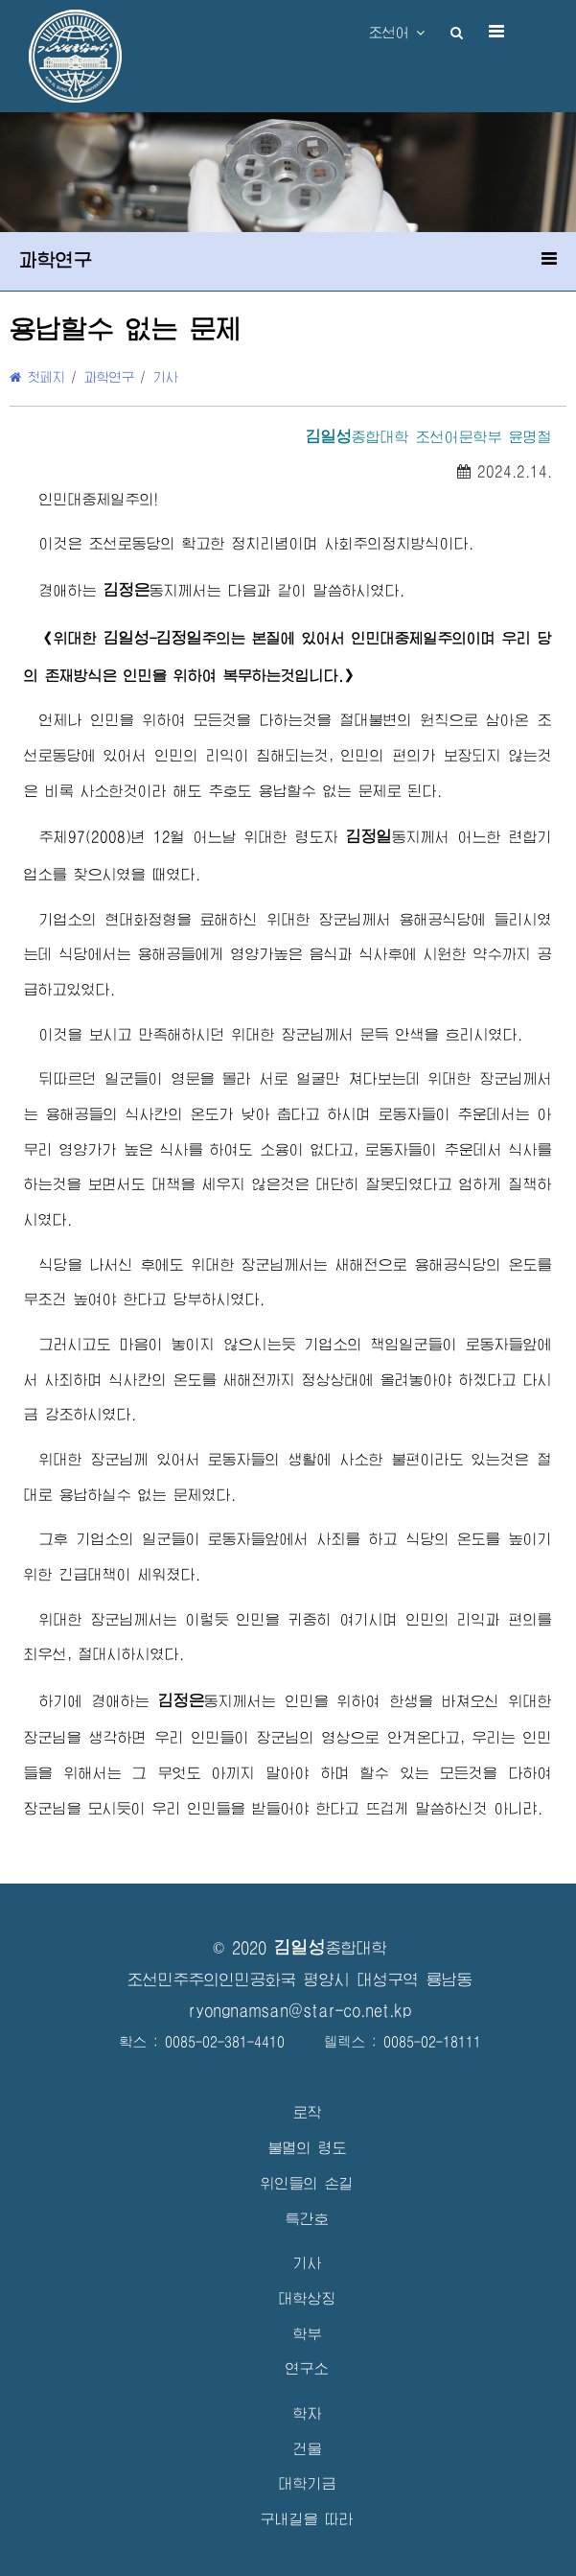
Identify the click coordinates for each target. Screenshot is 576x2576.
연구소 (307, 2368)
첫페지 (37, 377)
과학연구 (109, 377)
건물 (307, 2449)
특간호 (307, 2219)
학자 (307, 2413)
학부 (307, 2334)
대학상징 (307, 2298)
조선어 (397, 32)
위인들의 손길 (307, 2183)
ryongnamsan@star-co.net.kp (300, 2010)
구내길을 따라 (307, 2519)
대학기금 (307, 2483)
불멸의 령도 (307, 2148)
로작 (307, 2112)
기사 (165, 377)
